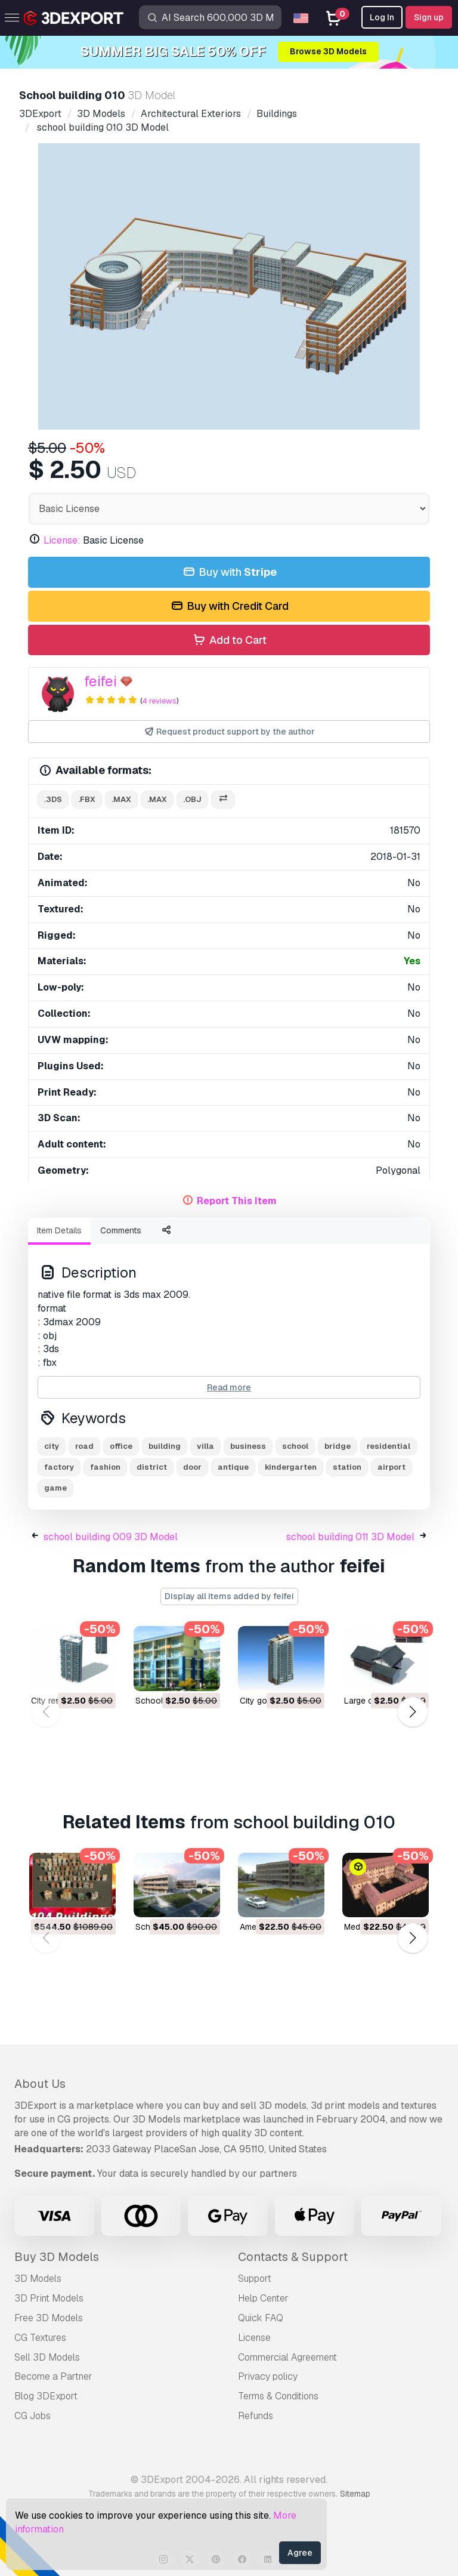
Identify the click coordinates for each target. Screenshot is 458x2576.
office (121, 1446)
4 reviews (159, 701)
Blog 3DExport (46, 2396)
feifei (100, 681)
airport (391, 1467)
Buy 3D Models (56, 2257)
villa (205, 1446)
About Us (40, 2083)
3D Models (37, 2278)
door (192, 1467)
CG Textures (40, 2337)
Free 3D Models (48, 2318)
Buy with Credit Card (229, 606)
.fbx (86, 799)
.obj (192, 799)
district (152, 1467)
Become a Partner (53, 2376)
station (347, 1467)
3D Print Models (48, 2298)
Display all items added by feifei (229, 1596)
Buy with (229, 572)
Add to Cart (228, 640)
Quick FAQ (260, 2318)
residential (388, 1446)
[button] (412, 1711)
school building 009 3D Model (111, 1537)
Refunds (255, 2416)
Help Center (263, 2298)
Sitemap (355, 2493)
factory (59, 1467)
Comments (120, 1230)
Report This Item (237, 1201)
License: (62, 540)
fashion (105, 1467)
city (51, 1446)
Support (254, 2278)
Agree (299, 2552)
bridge (337, 1446)
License (254, 2337)
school (295, 1446)
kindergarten (291, 1467)
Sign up (429, 17)
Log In (382, 17)
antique (233, 1467)
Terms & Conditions (278, 2396)
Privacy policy (268, 2376)
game (55, 1488)
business (248, 1446)
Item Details (59, 1230)
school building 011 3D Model (350, 1537)
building (164, 1446)
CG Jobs (32, 2416)
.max (121, 799)
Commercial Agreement (287, 2357)
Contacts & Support (293, 2257)
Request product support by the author (229, 732)
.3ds (53, 799)
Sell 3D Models (47, 2357)
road (84, 1446)
